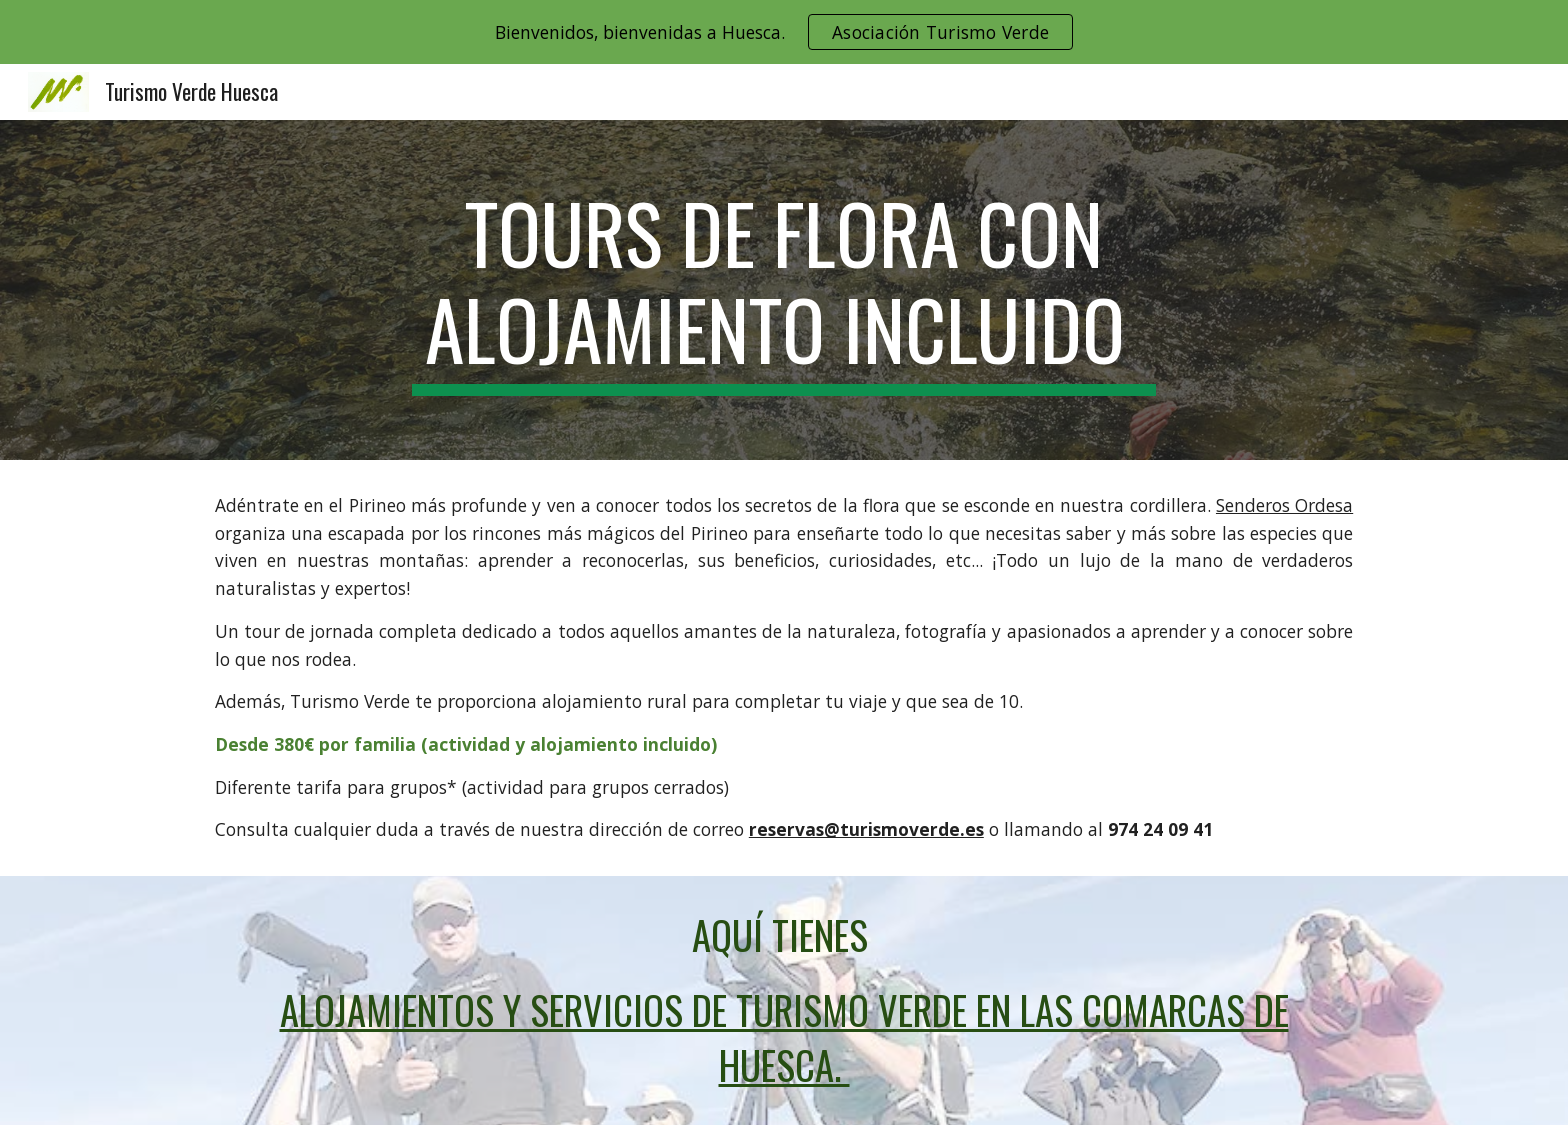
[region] (784, 32)
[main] (784, 290)
